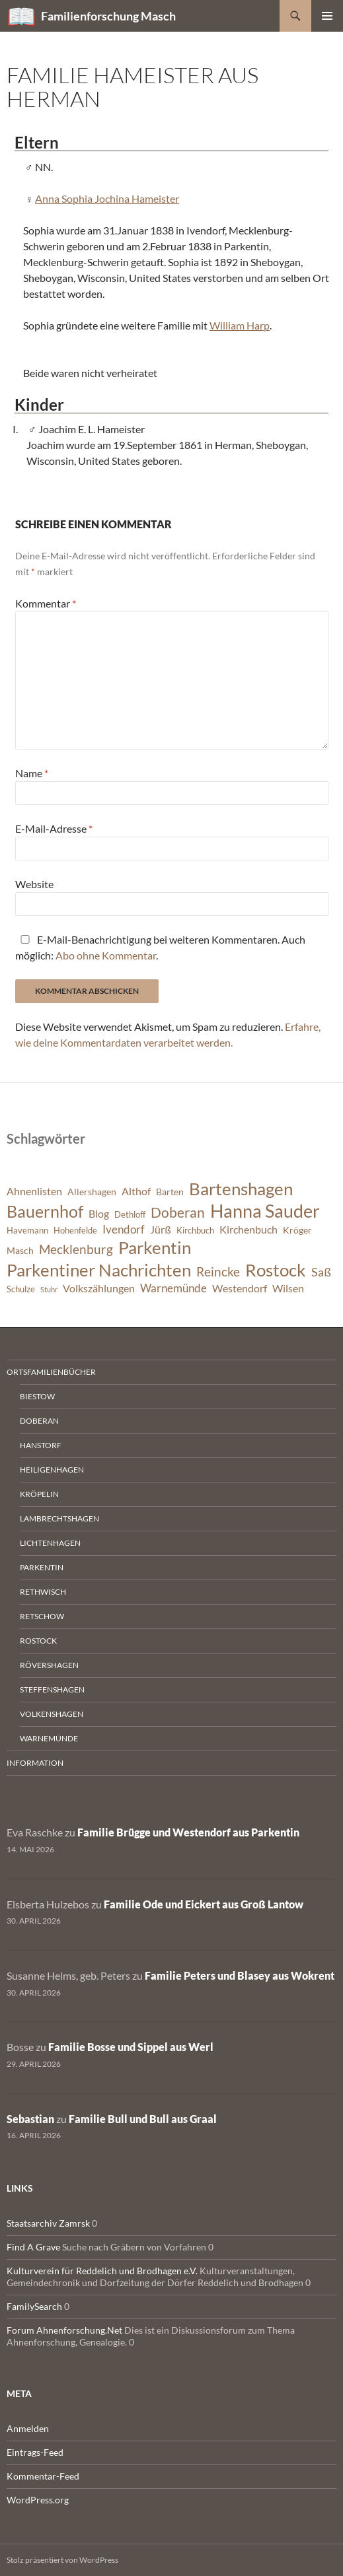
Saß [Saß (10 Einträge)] (321, 1272)
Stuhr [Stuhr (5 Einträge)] (48, 1289)
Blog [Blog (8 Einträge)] (99, 1214)
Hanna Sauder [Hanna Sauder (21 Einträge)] (265, 1211)
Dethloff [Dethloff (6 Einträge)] (129, 1215)
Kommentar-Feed (43, 2476)
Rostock (38, 1641)
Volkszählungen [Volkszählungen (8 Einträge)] (99, 1288)
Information (35, 1763)
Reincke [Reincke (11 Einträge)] (218, 1271)
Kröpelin (39, 1494)
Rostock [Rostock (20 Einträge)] (275, 1269)
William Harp (240, 325)
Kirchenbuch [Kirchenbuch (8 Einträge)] (248, 1230)
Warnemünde (49, 1738)
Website (34, 884)
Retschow (42, 1616)
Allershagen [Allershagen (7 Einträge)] (91, 1191)
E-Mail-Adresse (54, 828)
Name (31, 773)
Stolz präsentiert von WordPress (62, 2560)
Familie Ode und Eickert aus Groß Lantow (203, 1904)
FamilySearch (34, 2306)
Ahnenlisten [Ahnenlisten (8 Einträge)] (34, 1191)
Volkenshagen (51, 1714)
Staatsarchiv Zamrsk (48, 2223)
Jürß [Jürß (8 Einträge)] (160, 1230)
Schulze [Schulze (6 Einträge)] (21, 1289)
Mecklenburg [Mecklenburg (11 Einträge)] (76, 1249)
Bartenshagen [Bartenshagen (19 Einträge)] (241, 1189)
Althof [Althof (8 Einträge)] (136, 1191)
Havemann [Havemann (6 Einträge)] (27, 1231)
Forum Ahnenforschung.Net (64, 2330)
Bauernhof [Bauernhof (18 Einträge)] (45, 1211)
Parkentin (41, 1567)
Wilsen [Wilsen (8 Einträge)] (288, 1288)
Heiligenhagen (52, 1470)
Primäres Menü (327, 16)
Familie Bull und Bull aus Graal (143, 2118)
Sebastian (30, 2118)
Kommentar (45, 603)
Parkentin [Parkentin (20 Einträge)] (154, 1247)
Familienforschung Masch (108, 16)
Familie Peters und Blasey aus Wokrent (239, 1975)
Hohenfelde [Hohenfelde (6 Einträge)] (75, 1231)
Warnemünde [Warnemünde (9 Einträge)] (173, 1288)
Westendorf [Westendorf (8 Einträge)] (239, 1288)
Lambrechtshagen (59, 1518)
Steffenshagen (52, 1689)
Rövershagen (49, 1665)
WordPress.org (38, 2499)
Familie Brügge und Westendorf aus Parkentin (188, 1832)
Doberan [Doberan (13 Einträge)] (178, 1212)
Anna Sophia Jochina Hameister (107, 198)
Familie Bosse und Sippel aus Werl (130, 2046)
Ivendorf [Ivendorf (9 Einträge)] (123, 1229)
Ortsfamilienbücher (51, 1372)
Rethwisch (43, 1592)
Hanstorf (40, 1445)
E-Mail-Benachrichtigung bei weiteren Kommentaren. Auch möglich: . (160, 947)
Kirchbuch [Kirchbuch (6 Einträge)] (195, 1231)
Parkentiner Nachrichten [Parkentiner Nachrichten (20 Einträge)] (99, 1269)
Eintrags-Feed (35, 2452)
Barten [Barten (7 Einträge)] (170, 1191)
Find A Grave (33, 2246)
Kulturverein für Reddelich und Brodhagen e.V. (102, 2270)
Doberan (39, 1421)
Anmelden (28, 2428)
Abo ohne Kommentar (106, 955)
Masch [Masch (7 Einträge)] (20, 1250)
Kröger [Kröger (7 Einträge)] (297, 1230)
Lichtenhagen (50, 1543)
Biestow (37, 1396)
